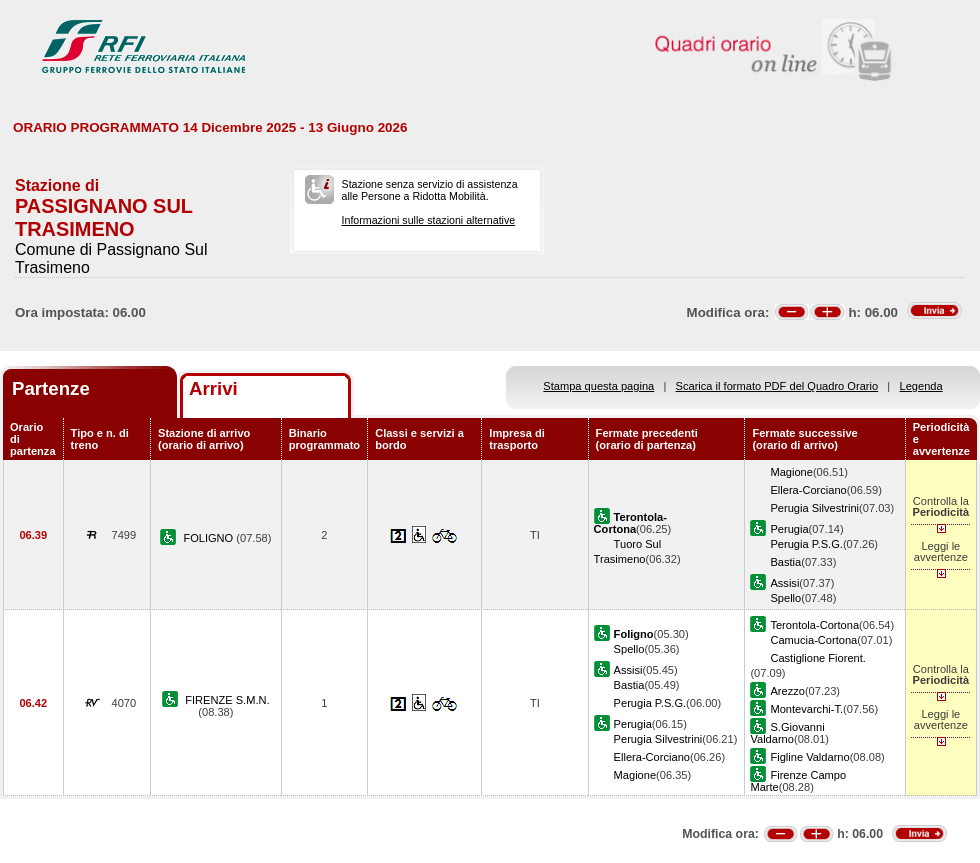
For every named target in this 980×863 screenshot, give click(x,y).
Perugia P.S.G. (806, 544)
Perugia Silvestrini (814, 508)
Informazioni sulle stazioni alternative (429, 220)
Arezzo (787, 691)
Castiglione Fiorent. (817, 658)
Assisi (784, 583)
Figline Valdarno (809, 757)
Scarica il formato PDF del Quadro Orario (777, 386)
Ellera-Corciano (808, 490)
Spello (785, 598)
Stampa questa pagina (598, 386)
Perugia (789, 529)
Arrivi (213, 388)
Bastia (785, 562)
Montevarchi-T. (806, 709)
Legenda (921, 386)
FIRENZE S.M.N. (227, 700)
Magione (791, 472)
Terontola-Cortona (814, 625)
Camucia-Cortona (813, 640)
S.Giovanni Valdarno (787, 733)
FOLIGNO (209, 538)
